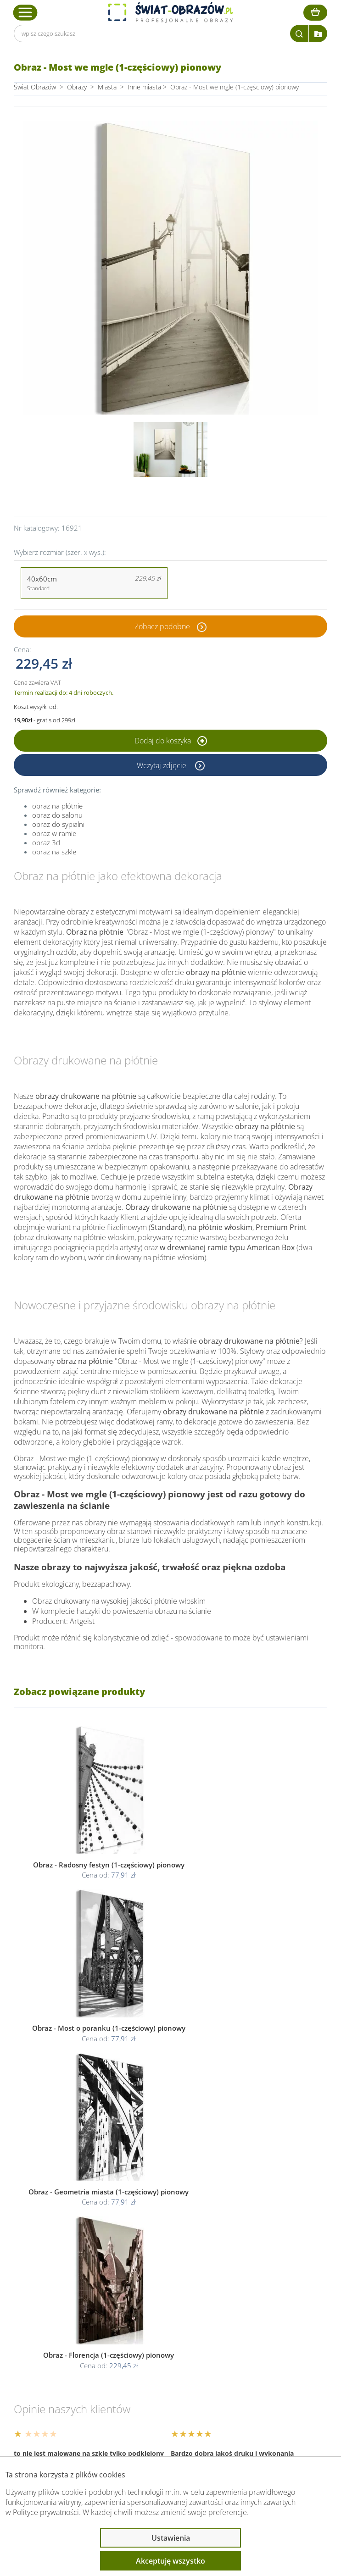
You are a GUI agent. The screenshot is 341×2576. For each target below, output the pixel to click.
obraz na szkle (54, 851)
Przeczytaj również (60, 2378)
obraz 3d (46, 842)
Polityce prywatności (46, 2512)
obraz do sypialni (58, 824)
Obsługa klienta (55, 2330)
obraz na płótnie (57, 805)
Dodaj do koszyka (170, 741)
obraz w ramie (54, 833)
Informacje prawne (61, 2354)
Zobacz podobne (162, 626)
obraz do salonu (57, 815)
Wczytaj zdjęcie (162, 765)
